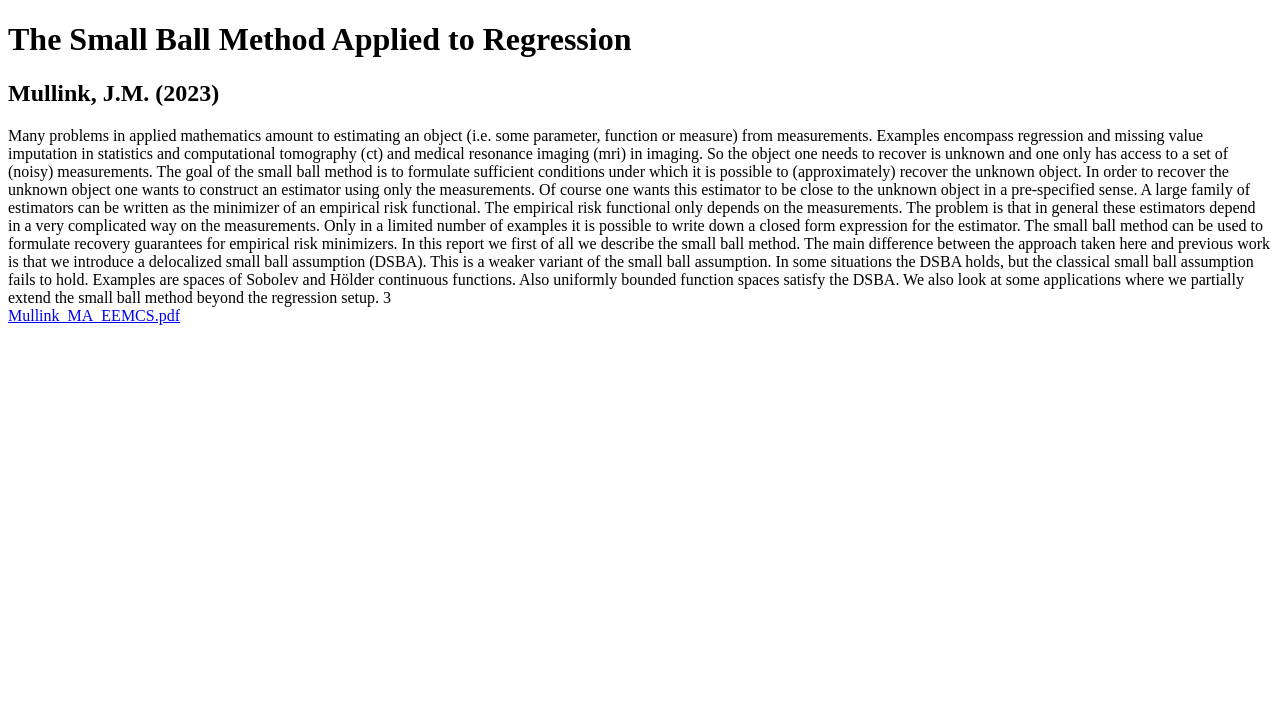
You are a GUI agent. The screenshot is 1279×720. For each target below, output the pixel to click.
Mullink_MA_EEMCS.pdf (94, 315)
